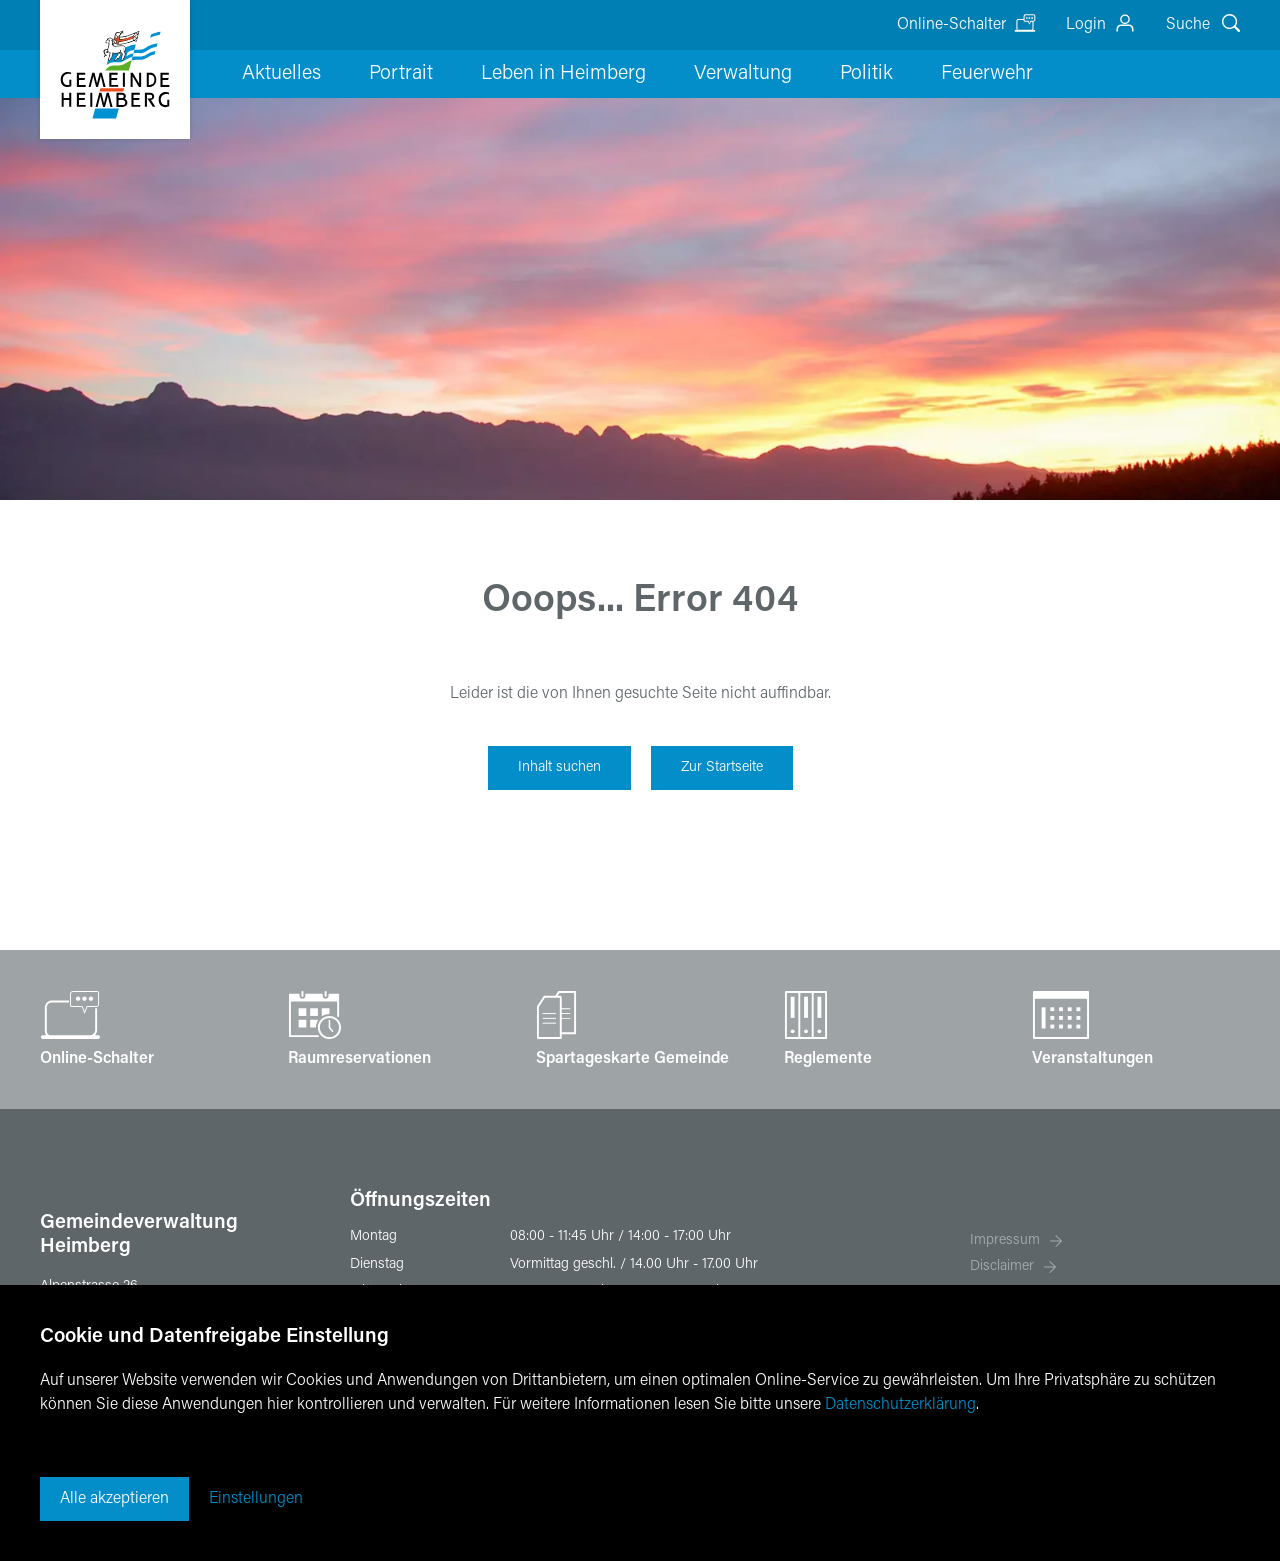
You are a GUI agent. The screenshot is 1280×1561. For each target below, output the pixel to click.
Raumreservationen (359, 1059)
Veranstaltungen (1092, 1059)
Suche (1188, 25)
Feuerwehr (900, 105)
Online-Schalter (951, 25)
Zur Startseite (722, 767)
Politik (797, 105)
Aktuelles (284, 105)
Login (1086, 25)
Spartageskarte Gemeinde (632, 1059)
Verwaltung (692, 105)
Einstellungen (256, 1499)
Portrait (386, 105)
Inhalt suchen (559, 767)
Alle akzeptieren (114, 1499)
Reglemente (828, 1059)
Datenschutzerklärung (900, 1405)
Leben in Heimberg (530, 105)
